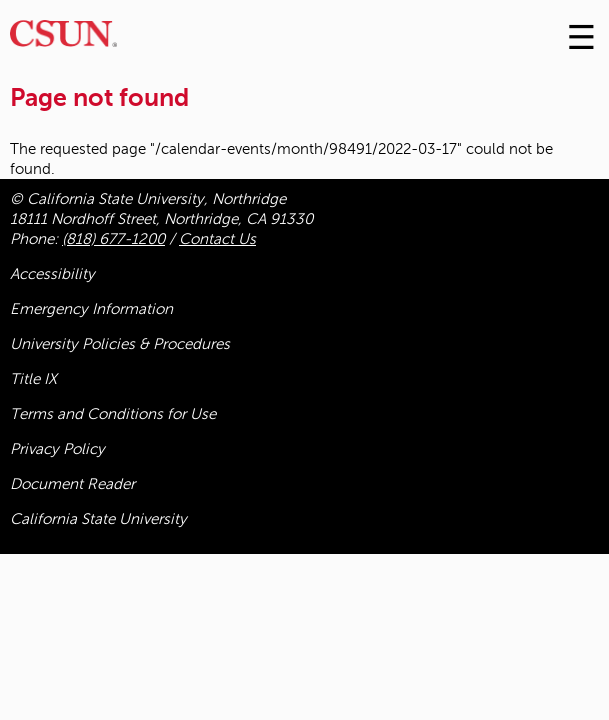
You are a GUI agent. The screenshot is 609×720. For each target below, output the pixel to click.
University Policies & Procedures (120, 344)
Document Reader (72, 484)
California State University (98, 519)
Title (33, 379)
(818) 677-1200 (113, 239)
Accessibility (52, 274)
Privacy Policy (57, 449)
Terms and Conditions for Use (113, 414)
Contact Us (217, 239)
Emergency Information (91, 309)
